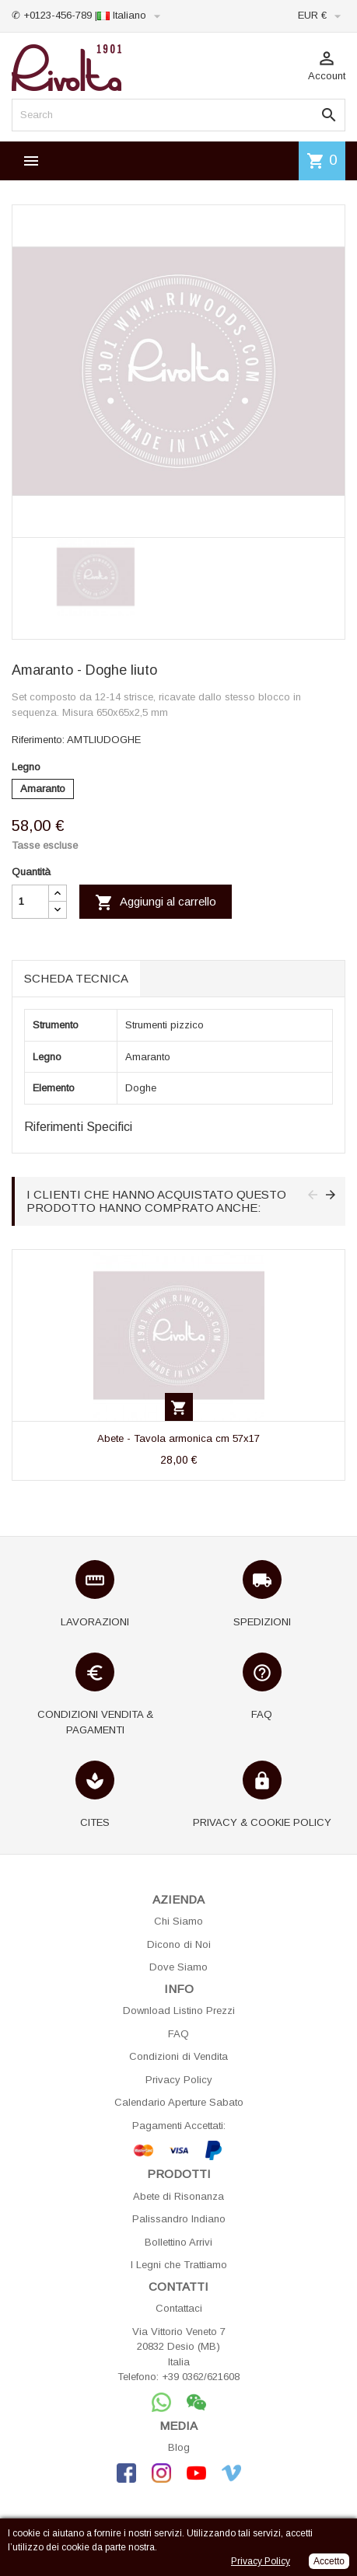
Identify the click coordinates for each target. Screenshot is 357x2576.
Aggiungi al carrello (155, 902)
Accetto (329, 2561)
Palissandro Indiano (179, 2219)
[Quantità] (30, 902)
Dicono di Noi (179, 1944)
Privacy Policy (178, 2080)
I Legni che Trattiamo (179, 2265)
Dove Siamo (178, 1967)
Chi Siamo (178, 1921)
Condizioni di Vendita (178, 2056)
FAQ (178, 2034)
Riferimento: (38, 739)
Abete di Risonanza (178, 2196)
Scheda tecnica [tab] (76, 978)
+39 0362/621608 (201, 2376)
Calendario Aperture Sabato (178, 2102)
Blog (179, 2447)
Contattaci (179, 2308)
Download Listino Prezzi (179, 2010)
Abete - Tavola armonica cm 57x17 (178, 1438)
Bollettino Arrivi (178, 2242)
